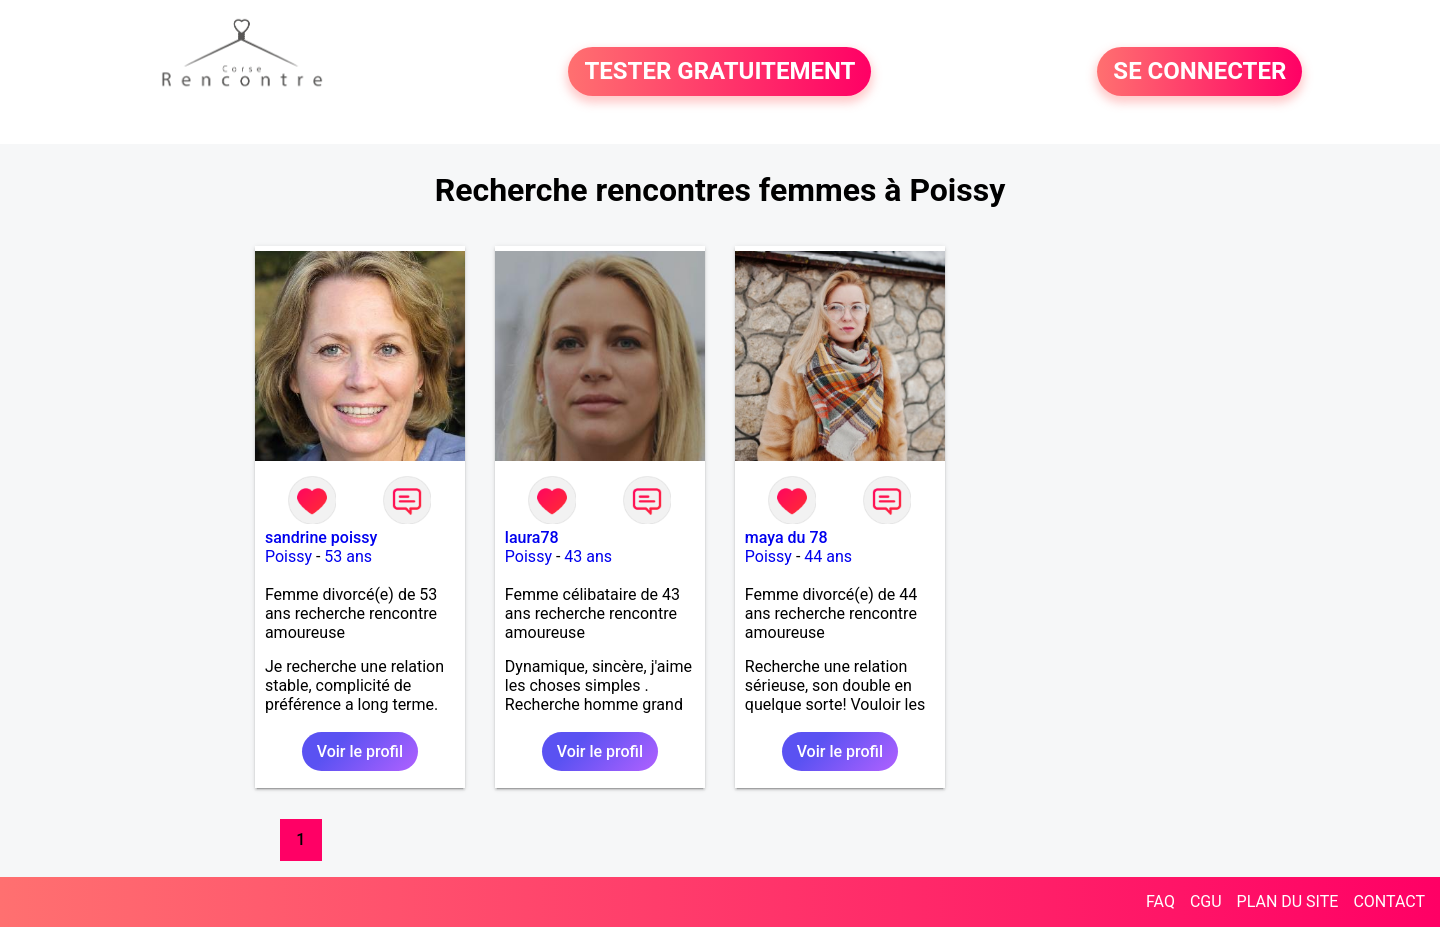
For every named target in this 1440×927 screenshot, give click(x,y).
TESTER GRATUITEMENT (719, 72)
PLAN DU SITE (1288, 901)
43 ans (588, 556)
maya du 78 (786, 537)
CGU (1206, 901)
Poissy (288, 556)
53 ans (348, 556)
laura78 (532, 537)
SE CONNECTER (1199, 72)
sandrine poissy (321, 537)
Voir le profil (360, 751)
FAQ (1160, 901)
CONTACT (1389, 901)
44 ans (828, 556)
